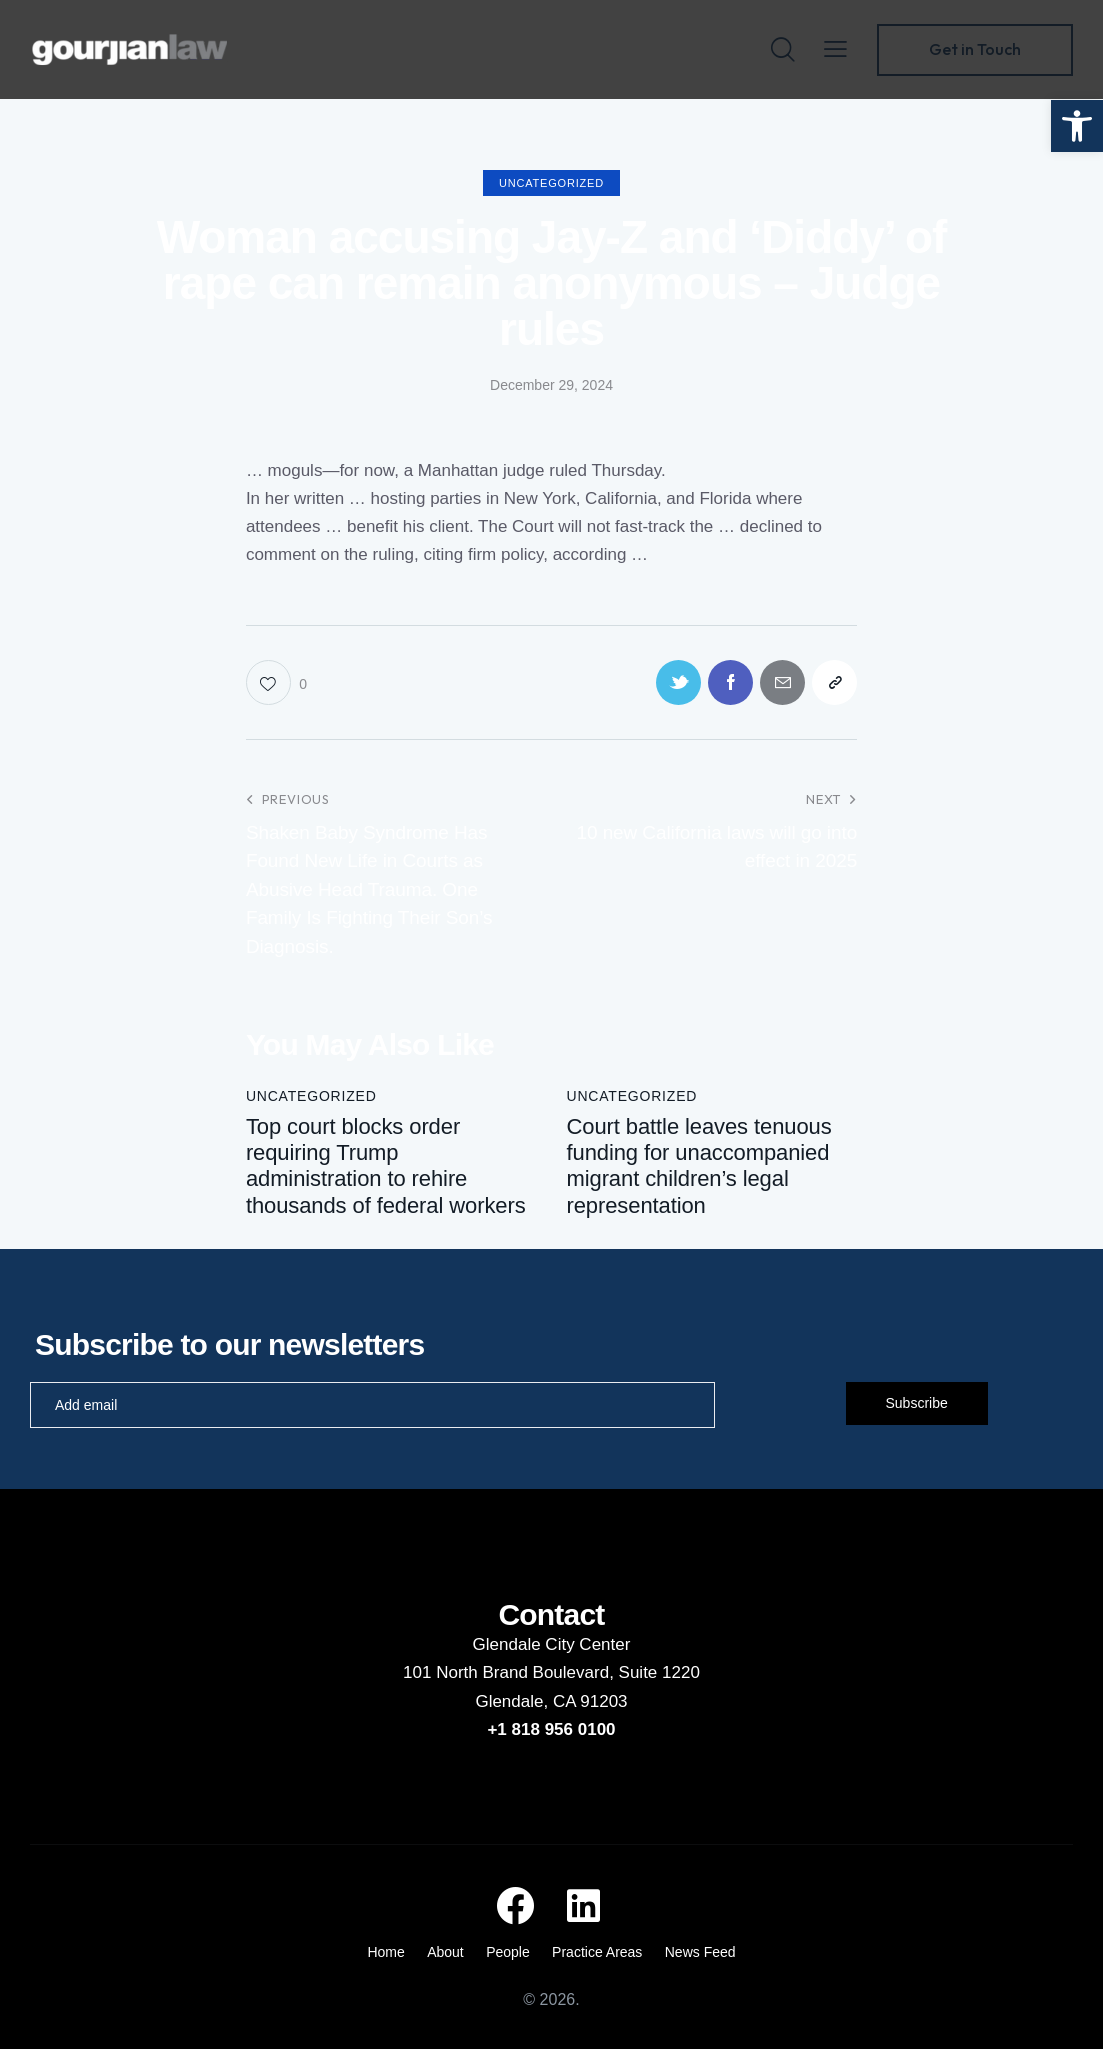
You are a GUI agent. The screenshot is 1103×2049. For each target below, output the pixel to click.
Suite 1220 (659, 1672)
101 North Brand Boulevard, (510, 1672)
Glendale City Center (552, 1644)
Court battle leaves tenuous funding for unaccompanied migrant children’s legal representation (698, 1166)
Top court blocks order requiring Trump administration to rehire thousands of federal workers (386, 1166)
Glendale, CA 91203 (551, 1701)
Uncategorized (551, 183)
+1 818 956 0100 (551, 1729)
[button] (1077, 126)
